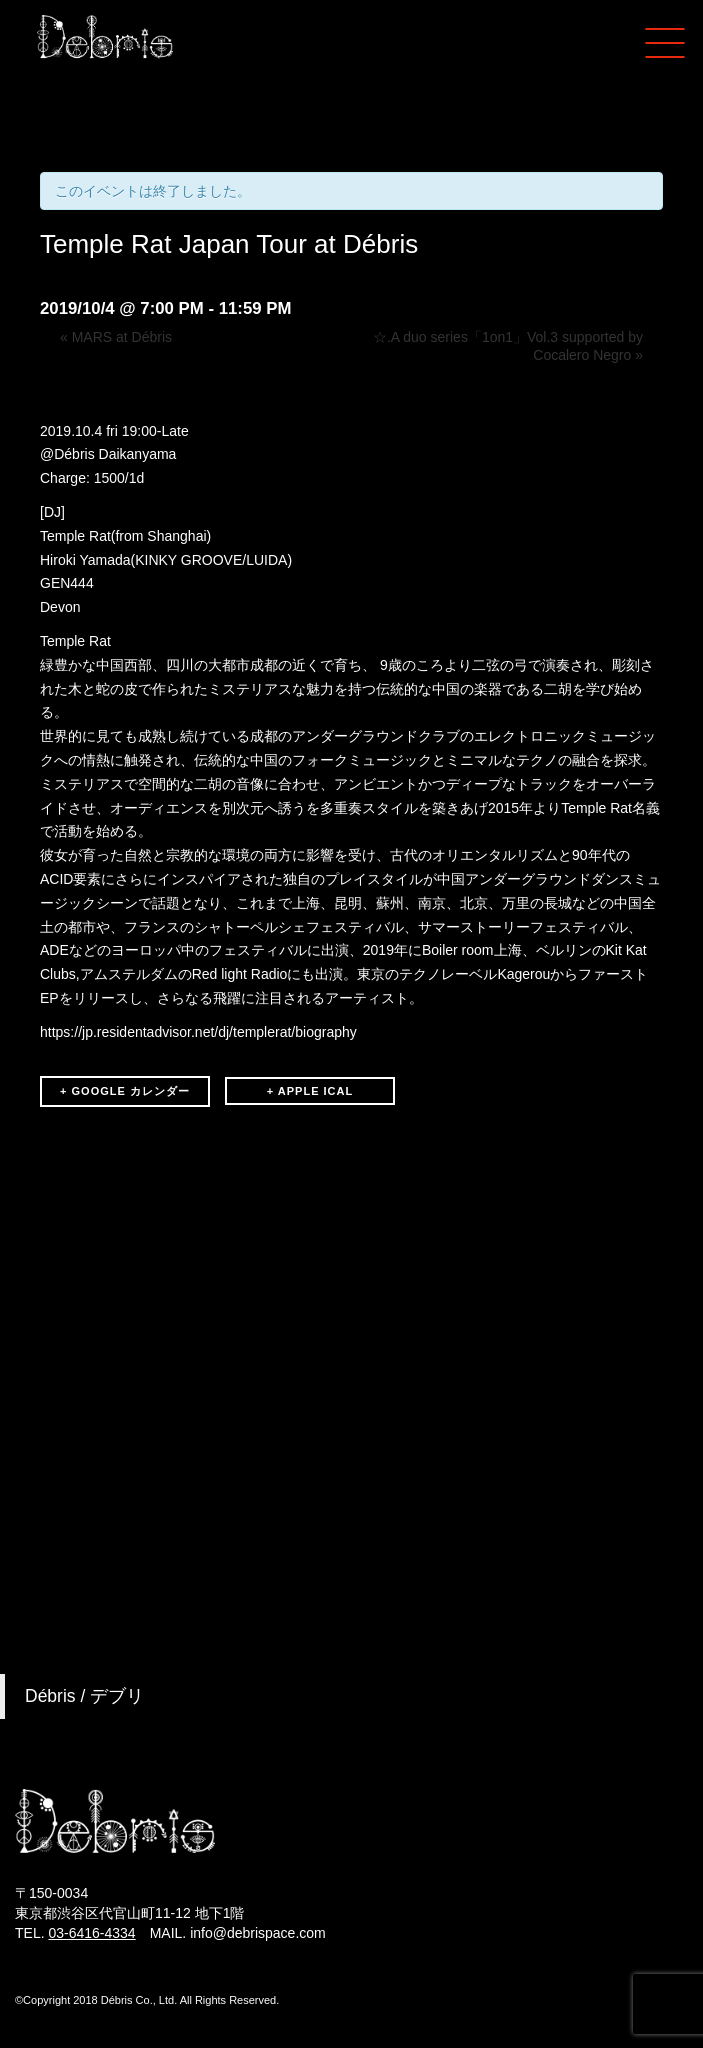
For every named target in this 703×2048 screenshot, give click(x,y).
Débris (74, 454)
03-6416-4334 (91, 1933)
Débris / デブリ (84, 1696)
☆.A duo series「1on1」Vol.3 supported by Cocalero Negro (508, 346)
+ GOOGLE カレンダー (125, 1091)
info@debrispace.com (258, 1933)
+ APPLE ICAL (310, 1091)
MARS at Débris (116, 337)
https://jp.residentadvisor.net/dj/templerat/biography (198, 1032)
